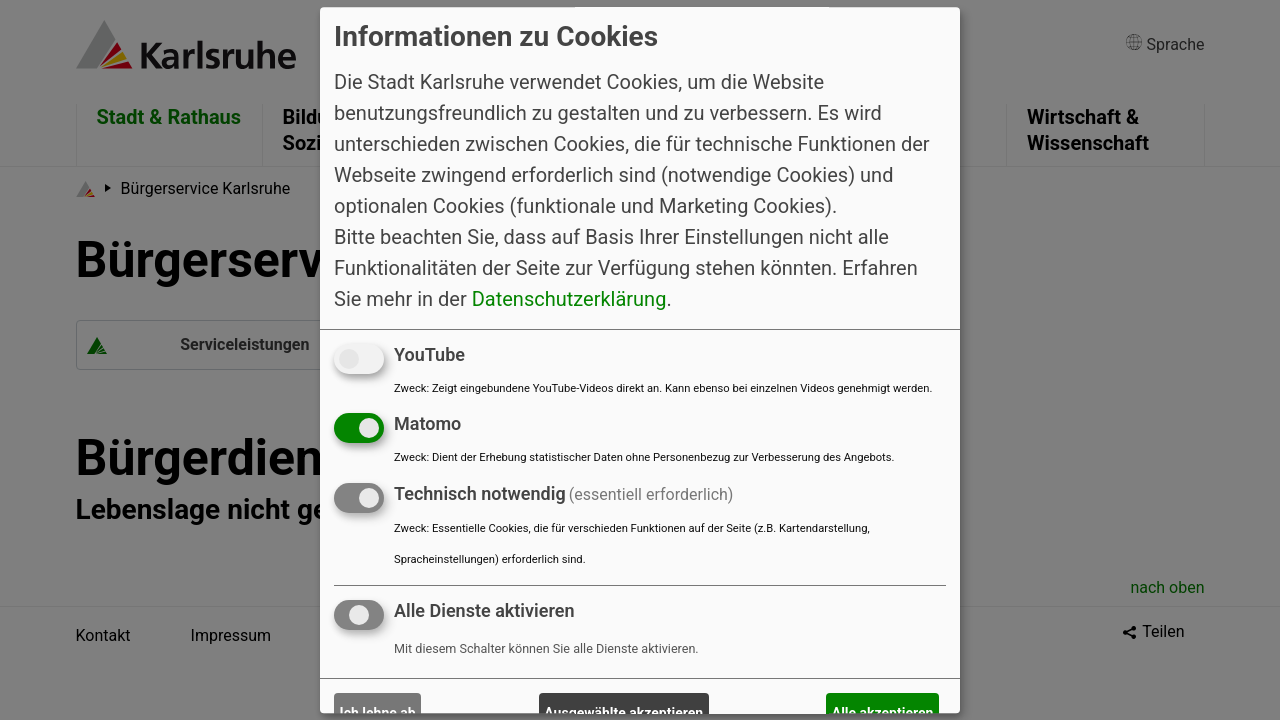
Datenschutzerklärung (569, 299)
